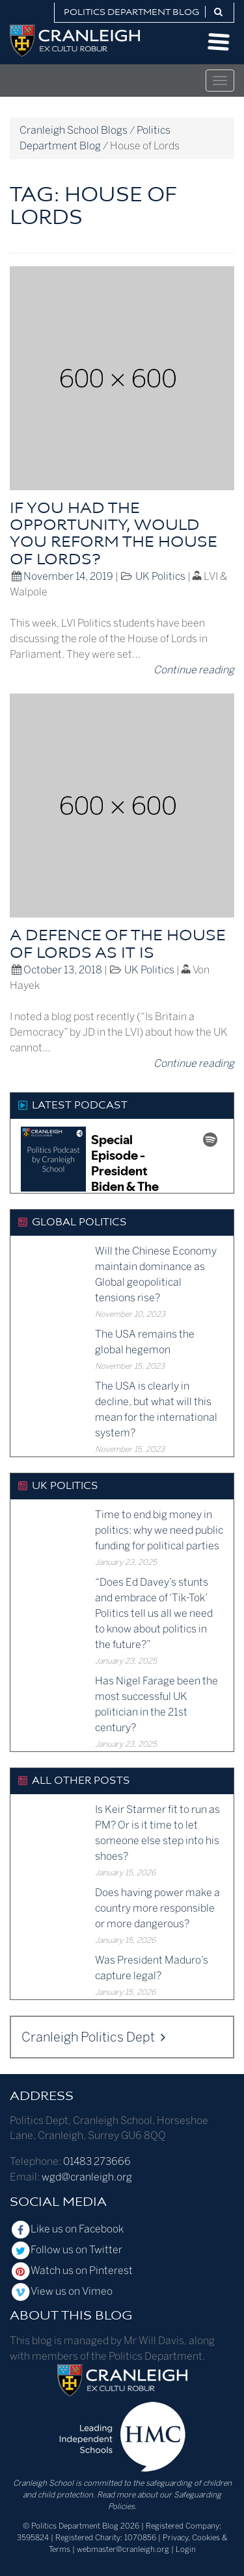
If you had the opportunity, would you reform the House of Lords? (113, 535)
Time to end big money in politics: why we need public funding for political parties (159, 1530)
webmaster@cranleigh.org (123, 2549)
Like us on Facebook (67, 2229)
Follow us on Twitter (66, 2250)
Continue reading (194, 670)
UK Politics (160, 576)
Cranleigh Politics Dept (93, 2037)
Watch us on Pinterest (71, 2270)
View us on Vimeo (61, 2291)
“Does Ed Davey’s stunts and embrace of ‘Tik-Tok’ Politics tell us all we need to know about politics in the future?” (154, 1613)
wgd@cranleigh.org (87, 2177)
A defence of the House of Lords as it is (118, 945)
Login (186, 2549)
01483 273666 (97, 2161)
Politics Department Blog (132, 12)
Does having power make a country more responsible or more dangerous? (157, 1908)
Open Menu (218, 41)
